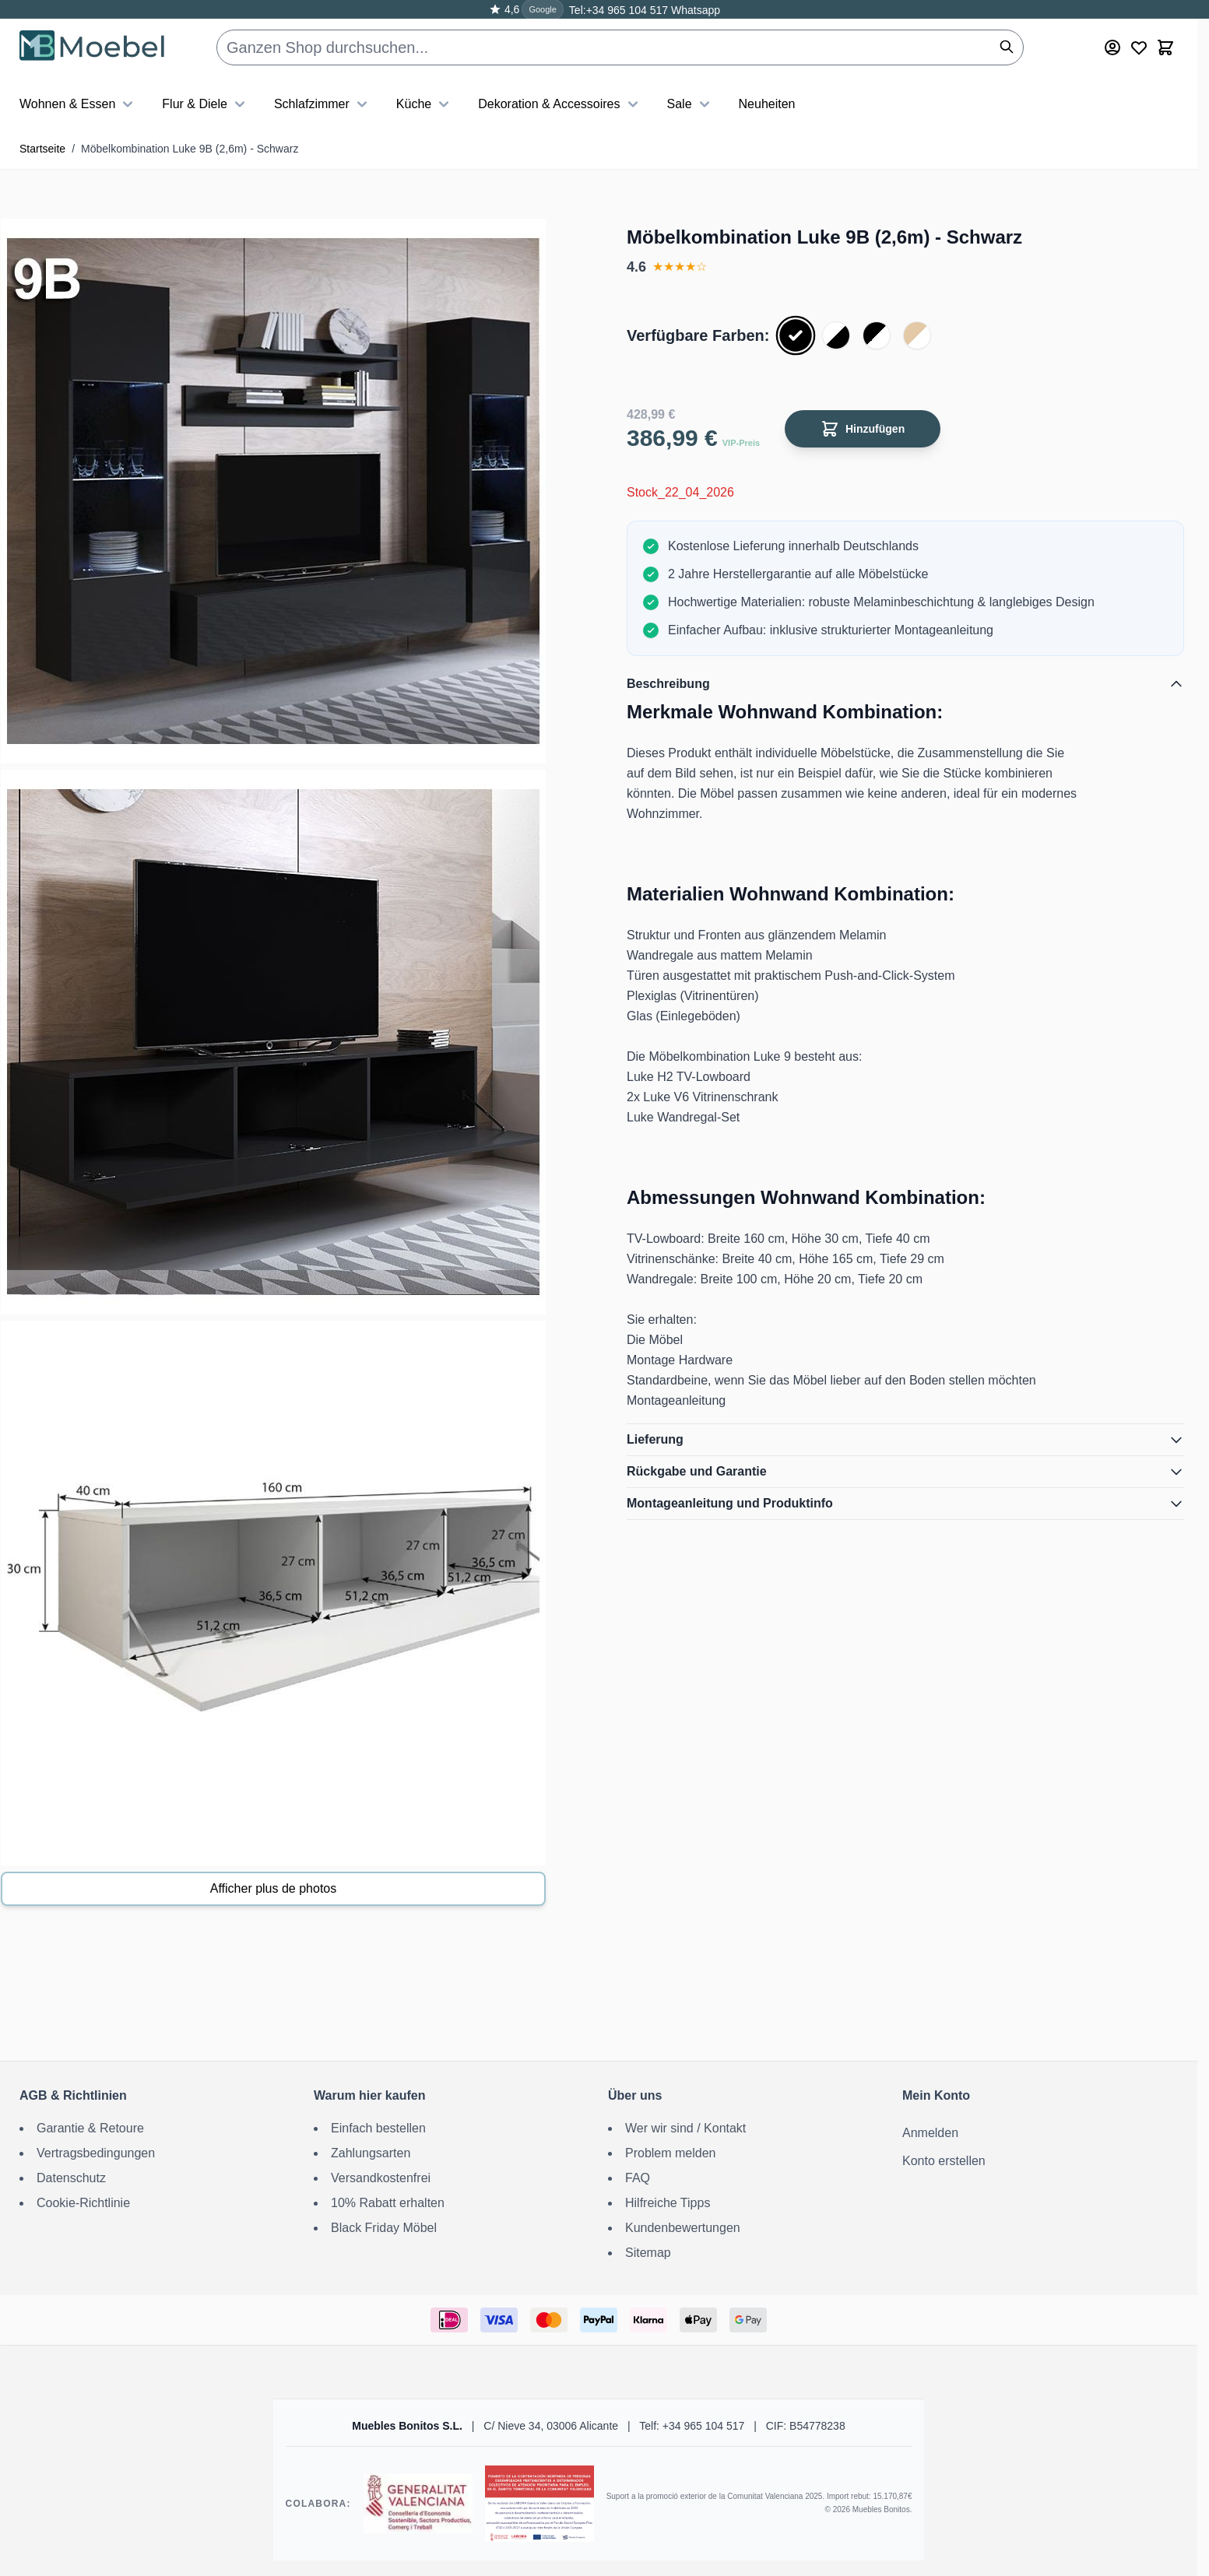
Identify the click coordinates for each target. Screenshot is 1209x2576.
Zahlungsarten (370, 2153)
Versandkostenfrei (381, 2178)
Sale (690, 104)
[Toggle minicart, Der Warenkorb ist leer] (1165, 47)
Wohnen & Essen (78, 104)
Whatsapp (694, 10)
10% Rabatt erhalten (388, 2202)
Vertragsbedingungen (96, 2153)
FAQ (637, 2178)
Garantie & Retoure (90, 2128)
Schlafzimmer (322, 104)
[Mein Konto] (1112, 47)
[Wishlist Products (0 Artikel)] (1138, 47)
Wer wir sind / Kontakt (685, 2128)
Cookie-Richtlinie (83, 2202)
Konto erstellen (944, 2160)
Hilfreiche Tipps (667, 2202)
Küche (424, 104)
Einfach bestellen (378, 2128)
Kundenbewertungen (682, 2227)
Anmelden (930, 2132)
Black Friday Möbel (384, 2227)
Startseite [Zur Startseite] (42, 148)
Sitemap (648, 2252)
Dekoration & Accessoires (559, 104)
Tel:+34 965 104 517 (618, 10)
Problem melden (670, 2153)
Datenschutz (71, 2178)
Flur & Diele (205, 104)
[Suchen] (1006, 47)
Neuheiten (767, 104)
